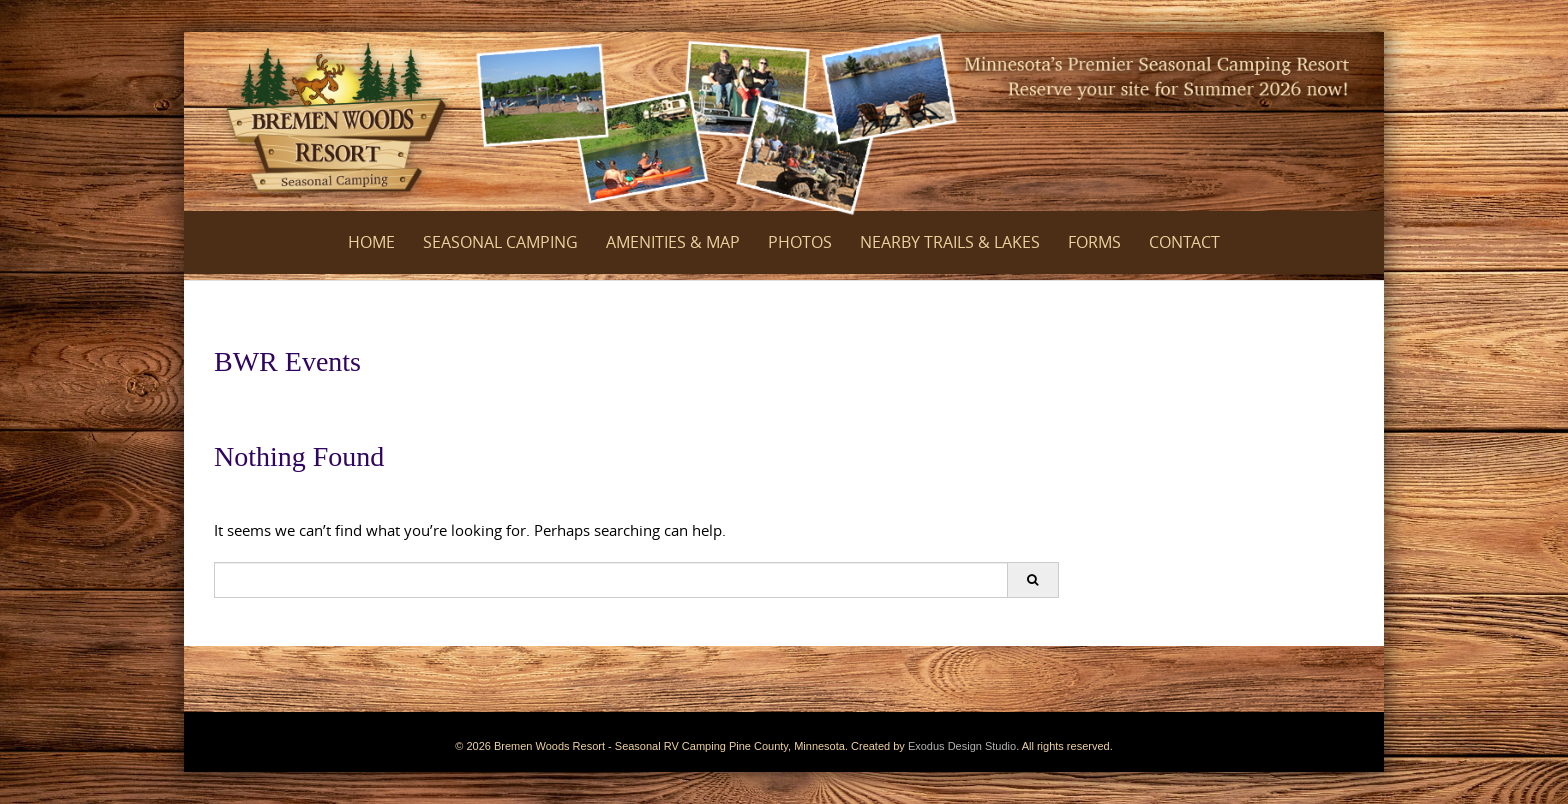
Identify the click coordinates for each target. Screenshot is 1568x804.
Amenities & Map (673, 242)
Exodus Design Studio (962, 746)
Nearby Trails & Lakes (950, 242)
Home (371, 242)
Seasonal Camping (500, 242)
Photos (800, 242)
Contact (1184, 242)
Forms (1094, 242)
